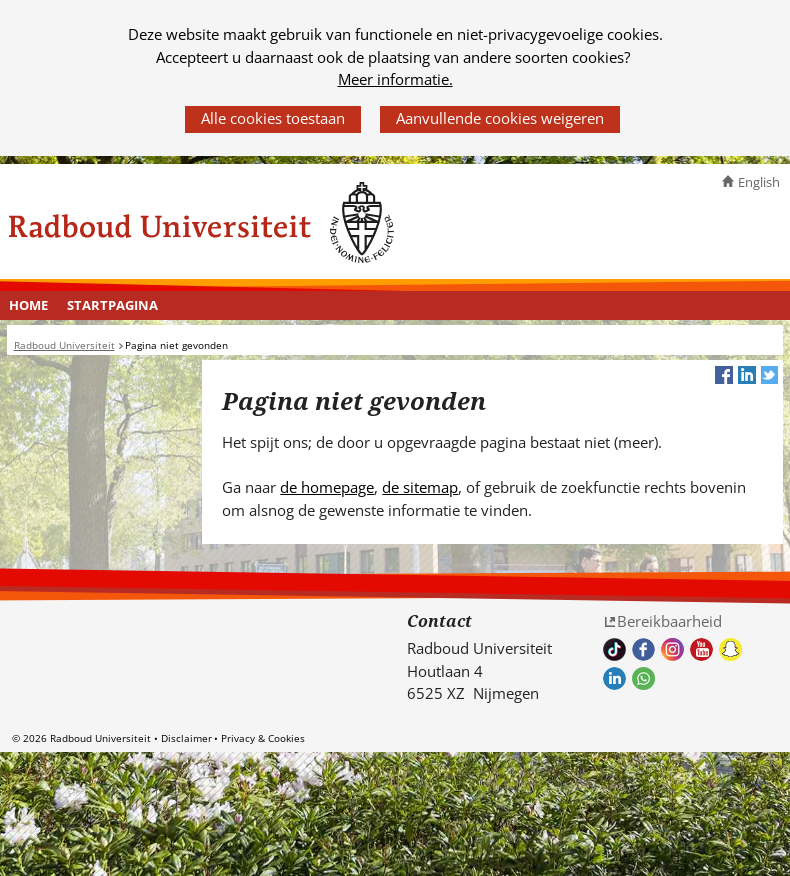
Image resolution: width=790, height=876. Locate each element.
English (759, 182)
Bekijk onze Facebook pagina (643, 649)
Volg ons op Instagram (672, 649)
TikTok (614, 649)
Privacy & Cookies (263, 738)
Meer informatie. (395, 79)
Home (28, 305)
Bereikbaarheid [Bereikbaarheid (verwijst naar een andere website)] (669, 621)
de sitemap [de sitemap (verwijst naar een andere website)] (420, 487)
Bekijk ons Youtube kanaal (701, 649)
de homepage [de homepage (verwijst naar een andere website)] (327, 487)
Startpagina (112, 305)
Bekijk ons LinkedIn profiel (614, 678)
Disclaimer (186, 738)
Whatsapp (643, 678)
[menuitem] (29, 306)
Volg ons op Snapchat (730, 649)
